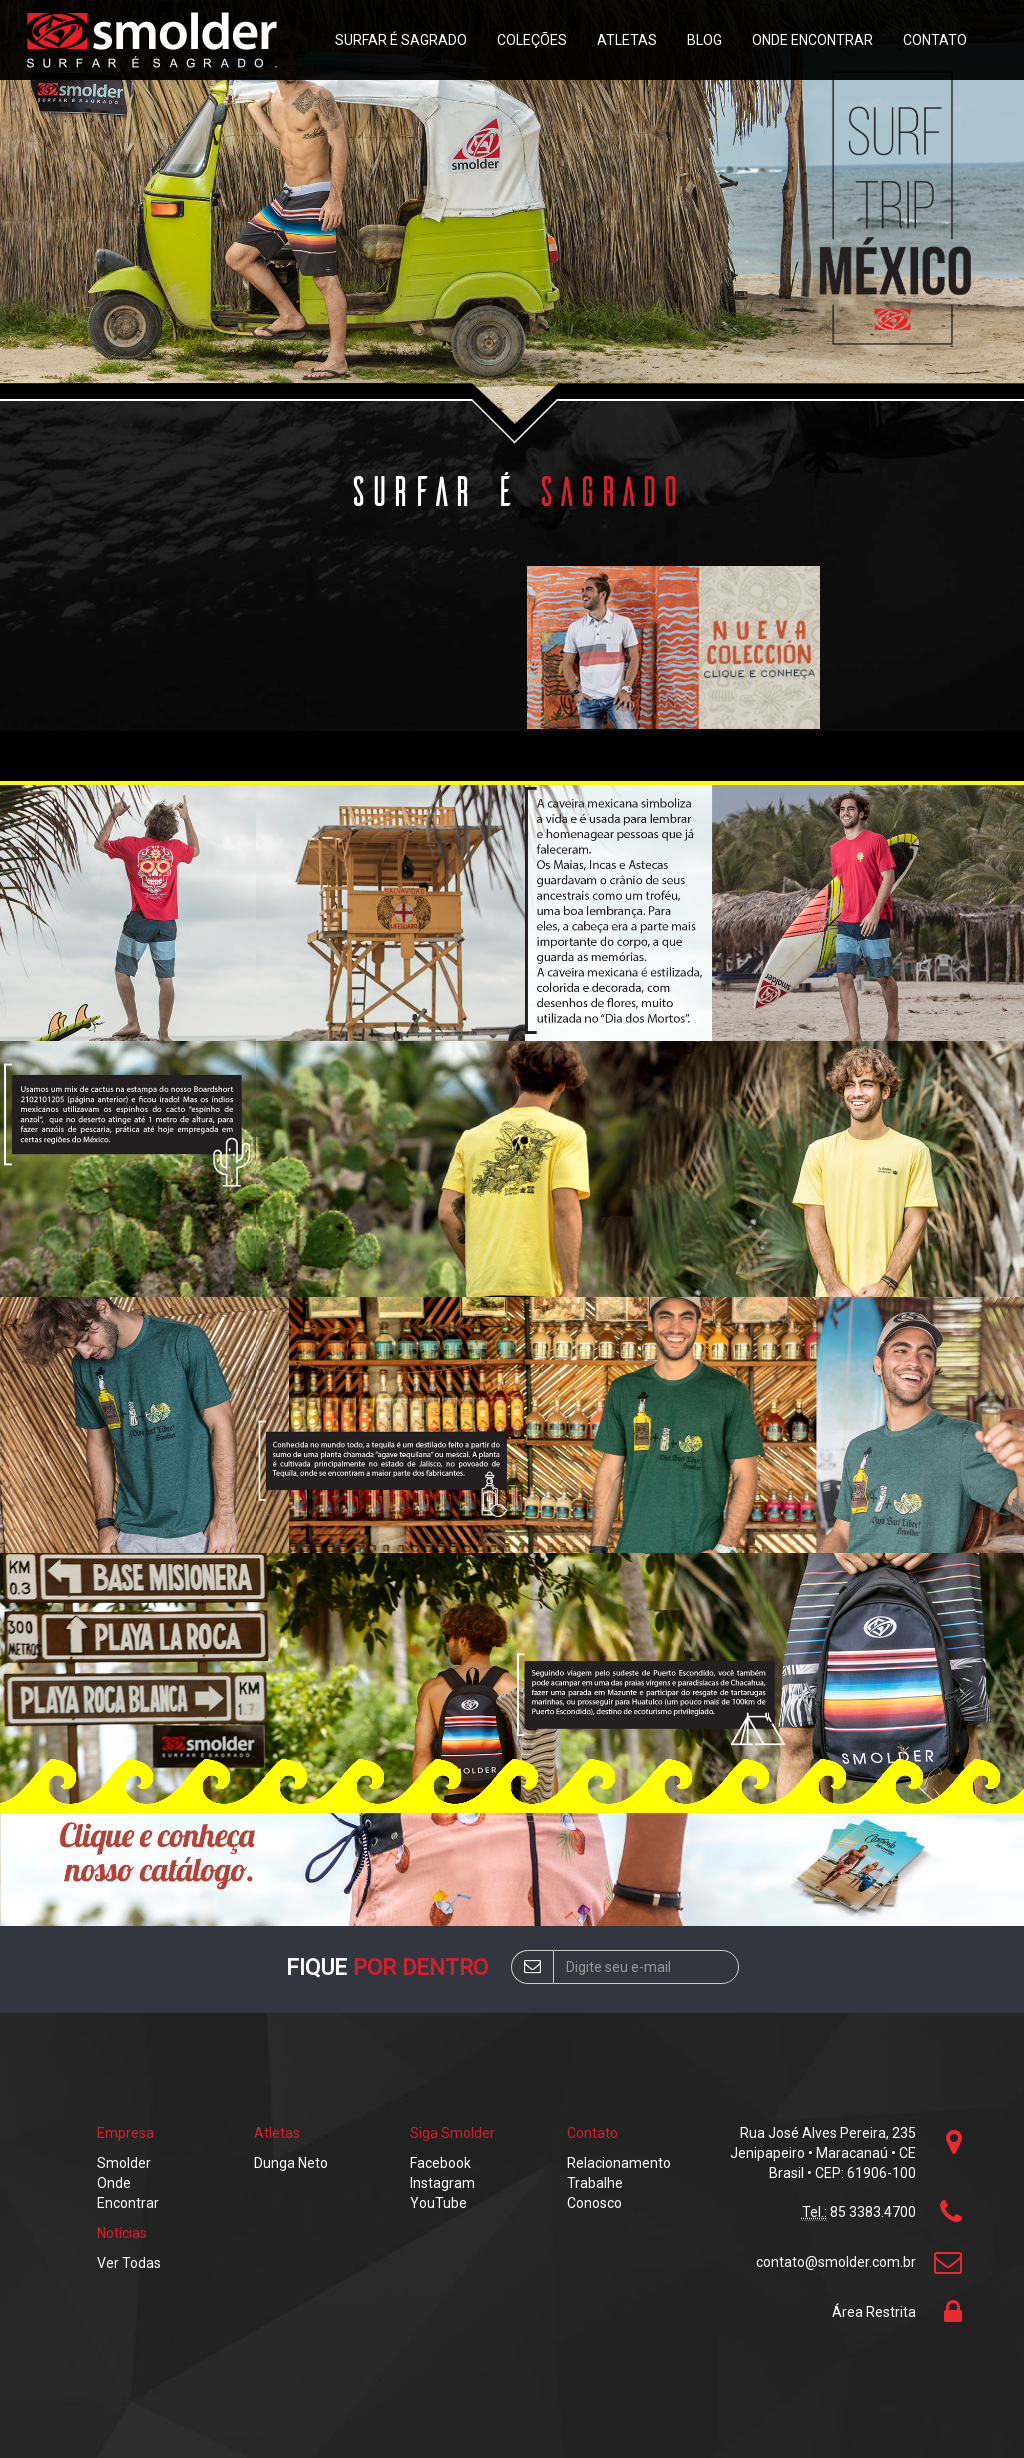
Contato (935, 40)
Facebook (440, 2163)
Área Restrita (874, 2312)
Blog (704, 40)
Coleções (532, 40)
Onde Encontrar (812, 40)
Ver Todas (129, 2263)
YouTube (438, 2203)
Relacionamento (619, 2163)
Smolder (124, 2163)
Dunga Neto (291, 2163)
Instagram (442, 2183)
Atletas (627, 40)
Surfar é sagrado (401, 40)
